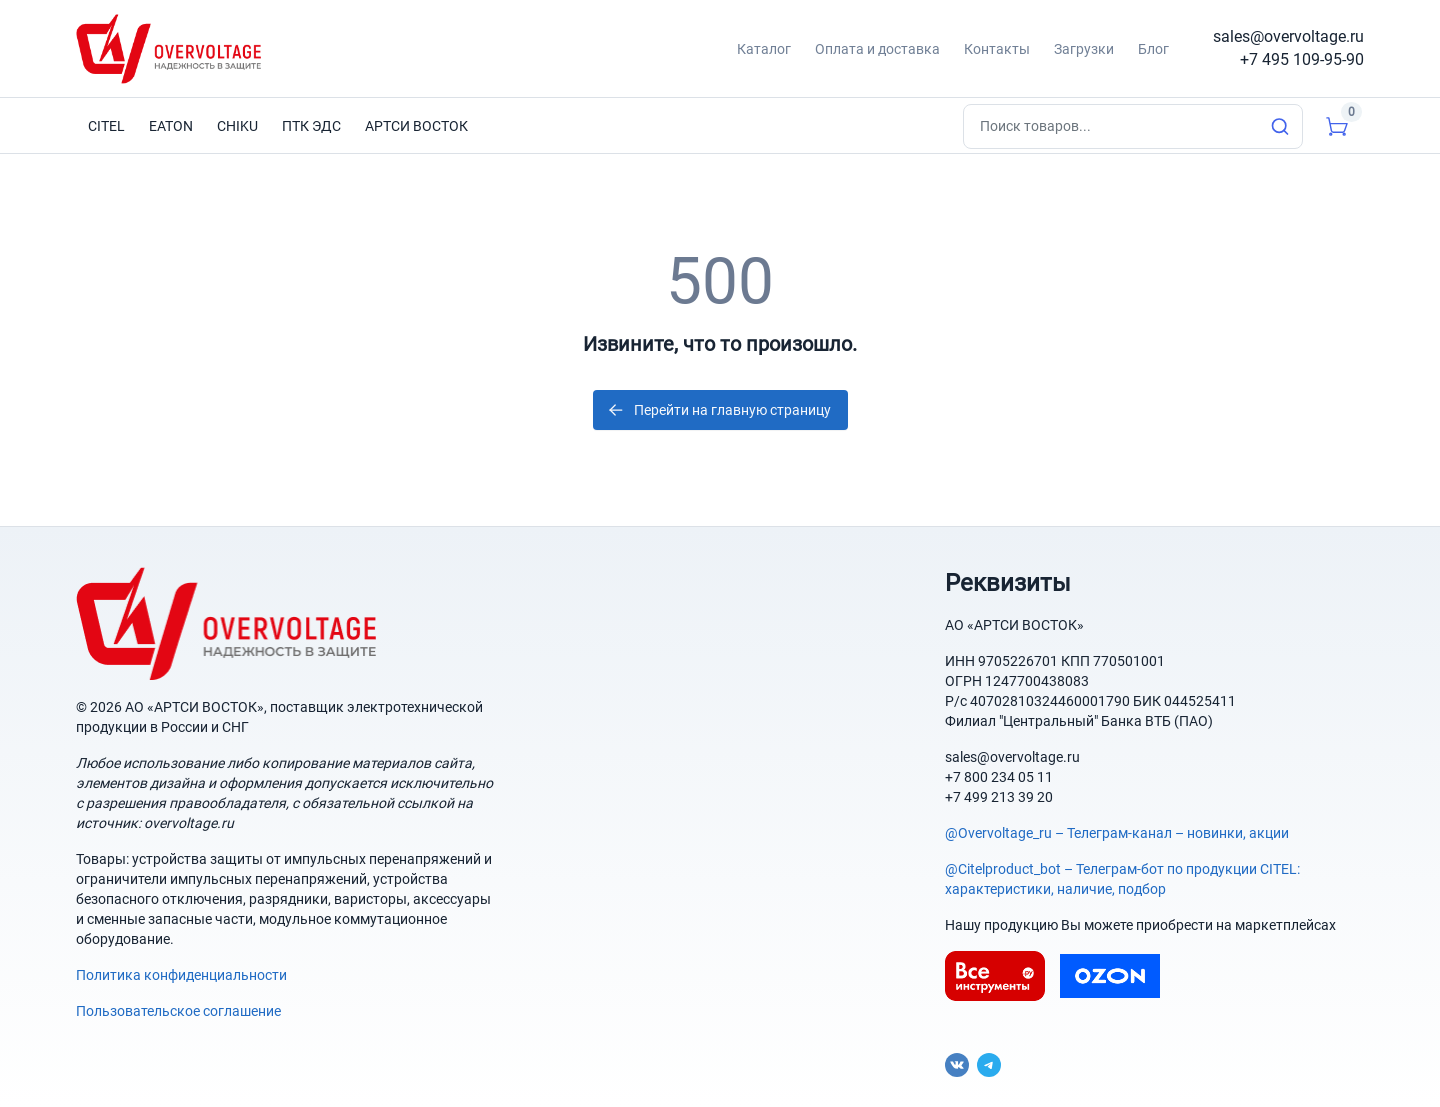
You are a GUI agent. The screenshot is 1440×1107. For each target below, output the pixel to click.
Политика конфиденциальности (181, 975)
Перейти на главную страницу (718, 410)
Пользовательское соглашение (178, 1011)
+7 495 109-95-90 (1302, 59)
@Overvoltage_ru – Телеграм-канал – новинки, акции (1117, 833)
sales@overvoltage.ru (1288, 36)
